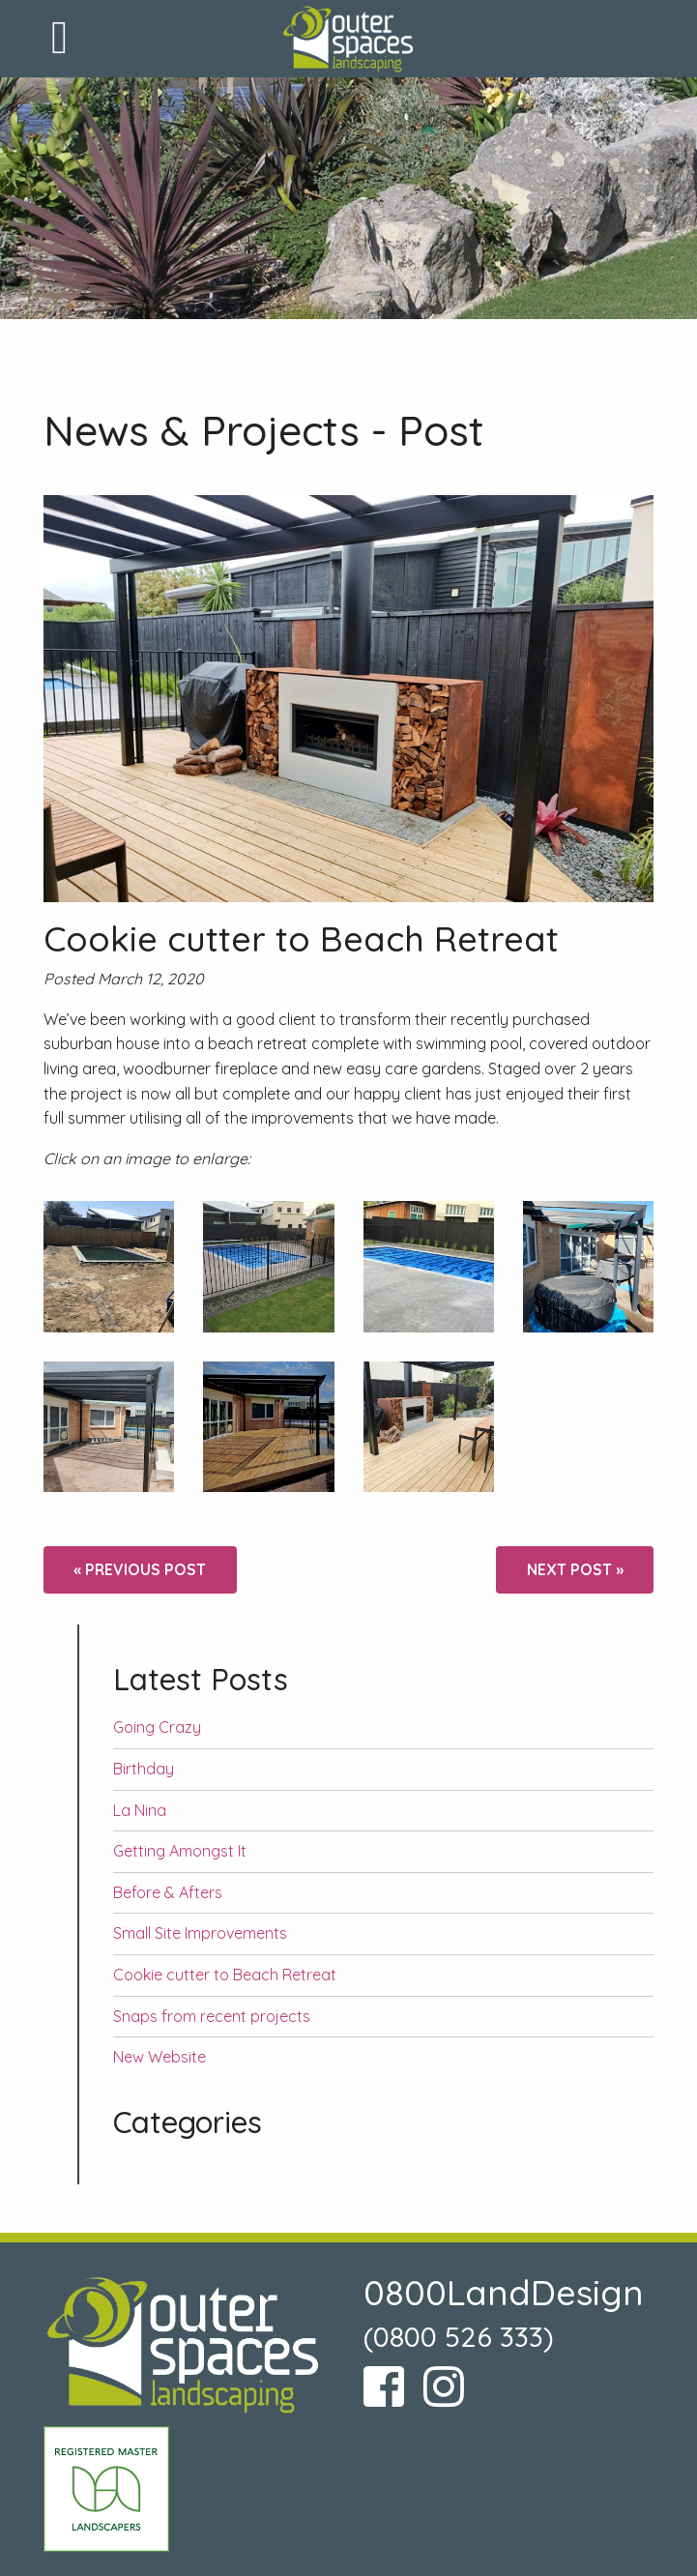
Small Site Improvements (200, 1933)
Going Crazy (157, 1727)
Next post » (575, 1569)
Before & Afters (167, 1892)
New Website (159, 2056)
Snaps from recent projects (211, 2016)
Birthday (143, 1768)
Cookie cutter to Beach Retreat (224, 1974)
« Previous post (139, 1569)
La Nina (139, 1810)
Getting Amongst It (180, 1850)
